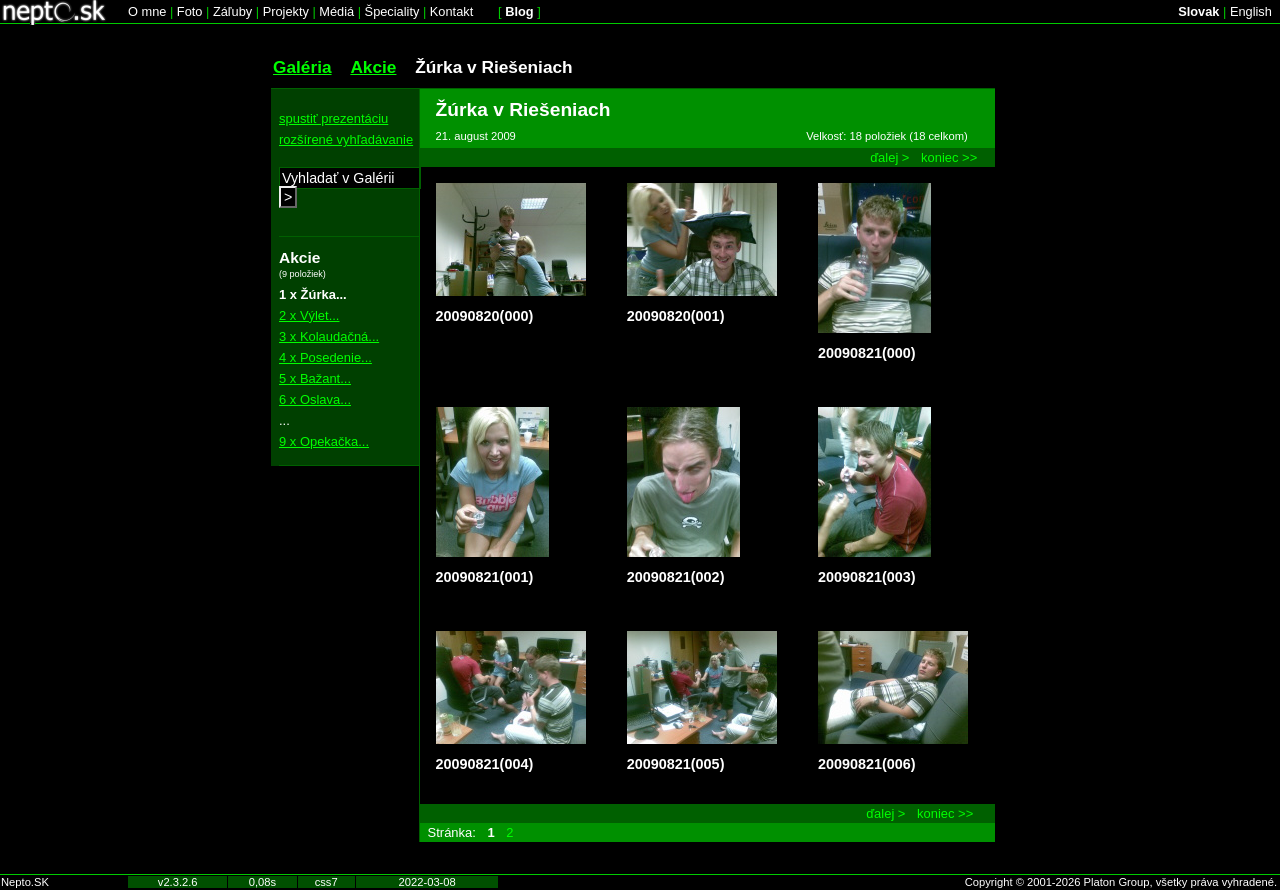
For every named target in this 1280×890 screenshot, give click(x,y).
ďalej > (889, 157)
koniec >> (949, 157)
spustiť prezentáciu (333, 118)
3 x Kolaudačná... (329, 336)
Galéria (302, 67)
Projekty (286, 11)
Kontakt (451, 11)
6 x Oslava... (315, 399)
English (1251, 11)
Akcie (373, 67)
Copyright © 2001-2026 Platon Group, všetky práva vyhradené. (1121, 882)
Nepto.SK (25, 882)
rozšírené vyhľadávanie (346, 139)
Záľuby (232, 11)
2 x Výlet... (309, 315)
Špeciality (392, 11)
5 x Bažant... (315, 378)
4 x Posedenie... (325, 357)
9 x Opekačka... (324, 441)
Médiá (336, 11)
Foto (190, 11)
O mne (147, 11)
